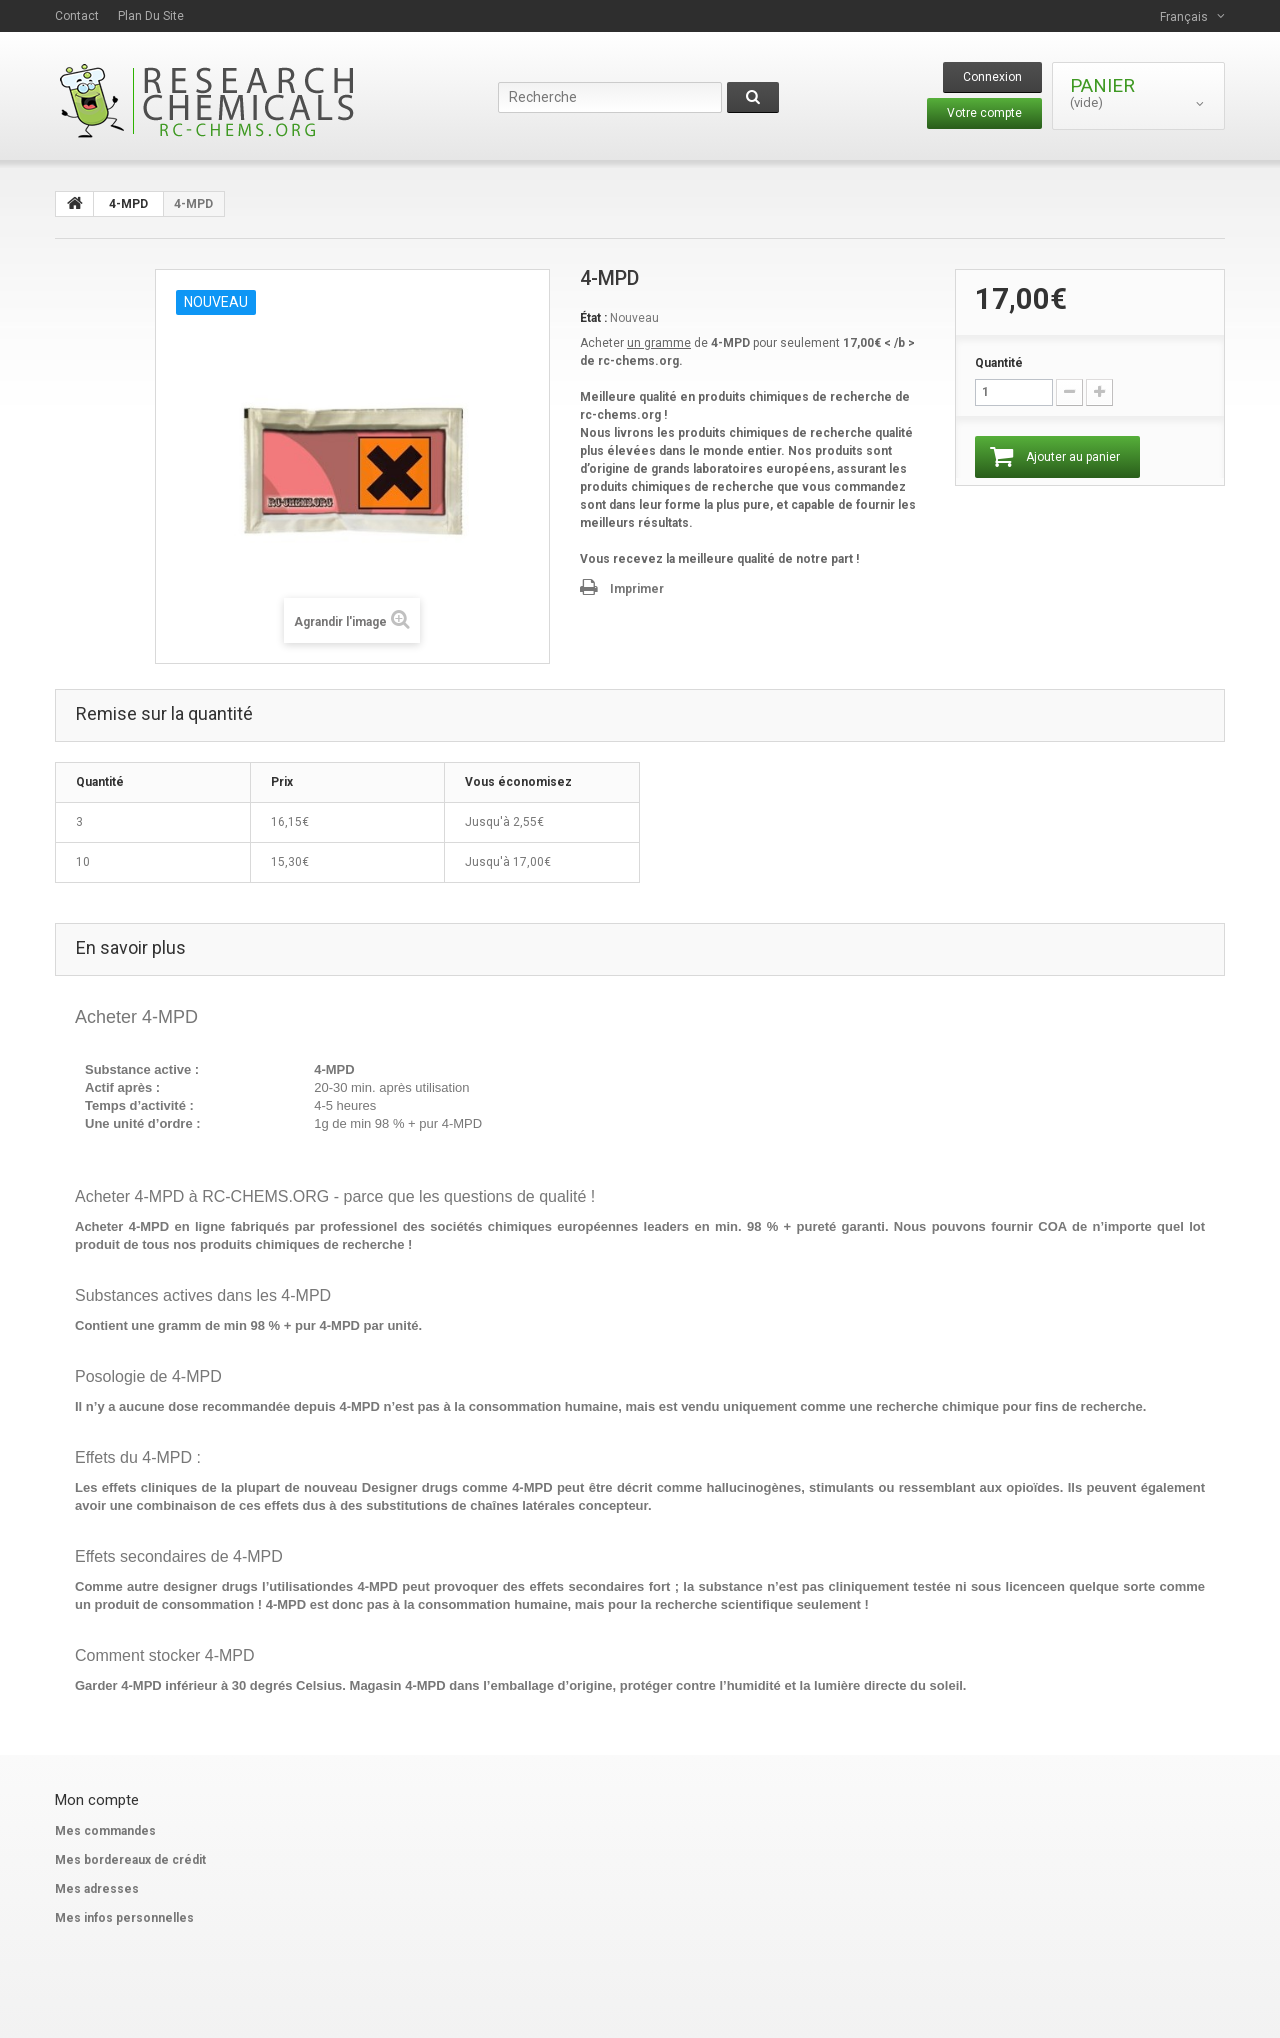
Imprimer (637, 589)
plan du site (151, 16)
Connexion (992, 77)
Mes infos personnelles (124, 1918)
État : (593, 318)
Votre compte (984, 113)
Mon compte (97, 1800)
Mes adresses (97, 1889)
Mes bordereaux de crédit (130, 1860)
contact (77, 16)
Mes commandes (105, 1831)
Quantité (999, 363)
